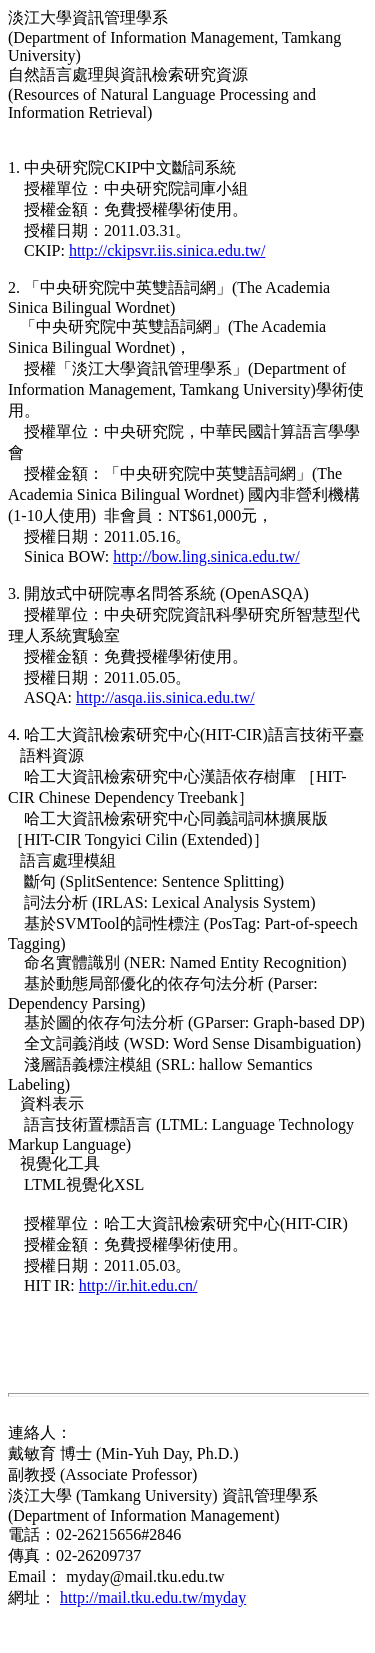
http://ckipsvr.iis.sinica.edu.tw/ (167, 250)
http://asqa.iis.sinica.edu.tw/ (165, 697)
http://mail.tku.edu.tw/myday (153, 1597)
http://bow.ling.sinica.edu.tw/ (206, 556)
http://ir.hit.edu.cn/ (138, 1285)
